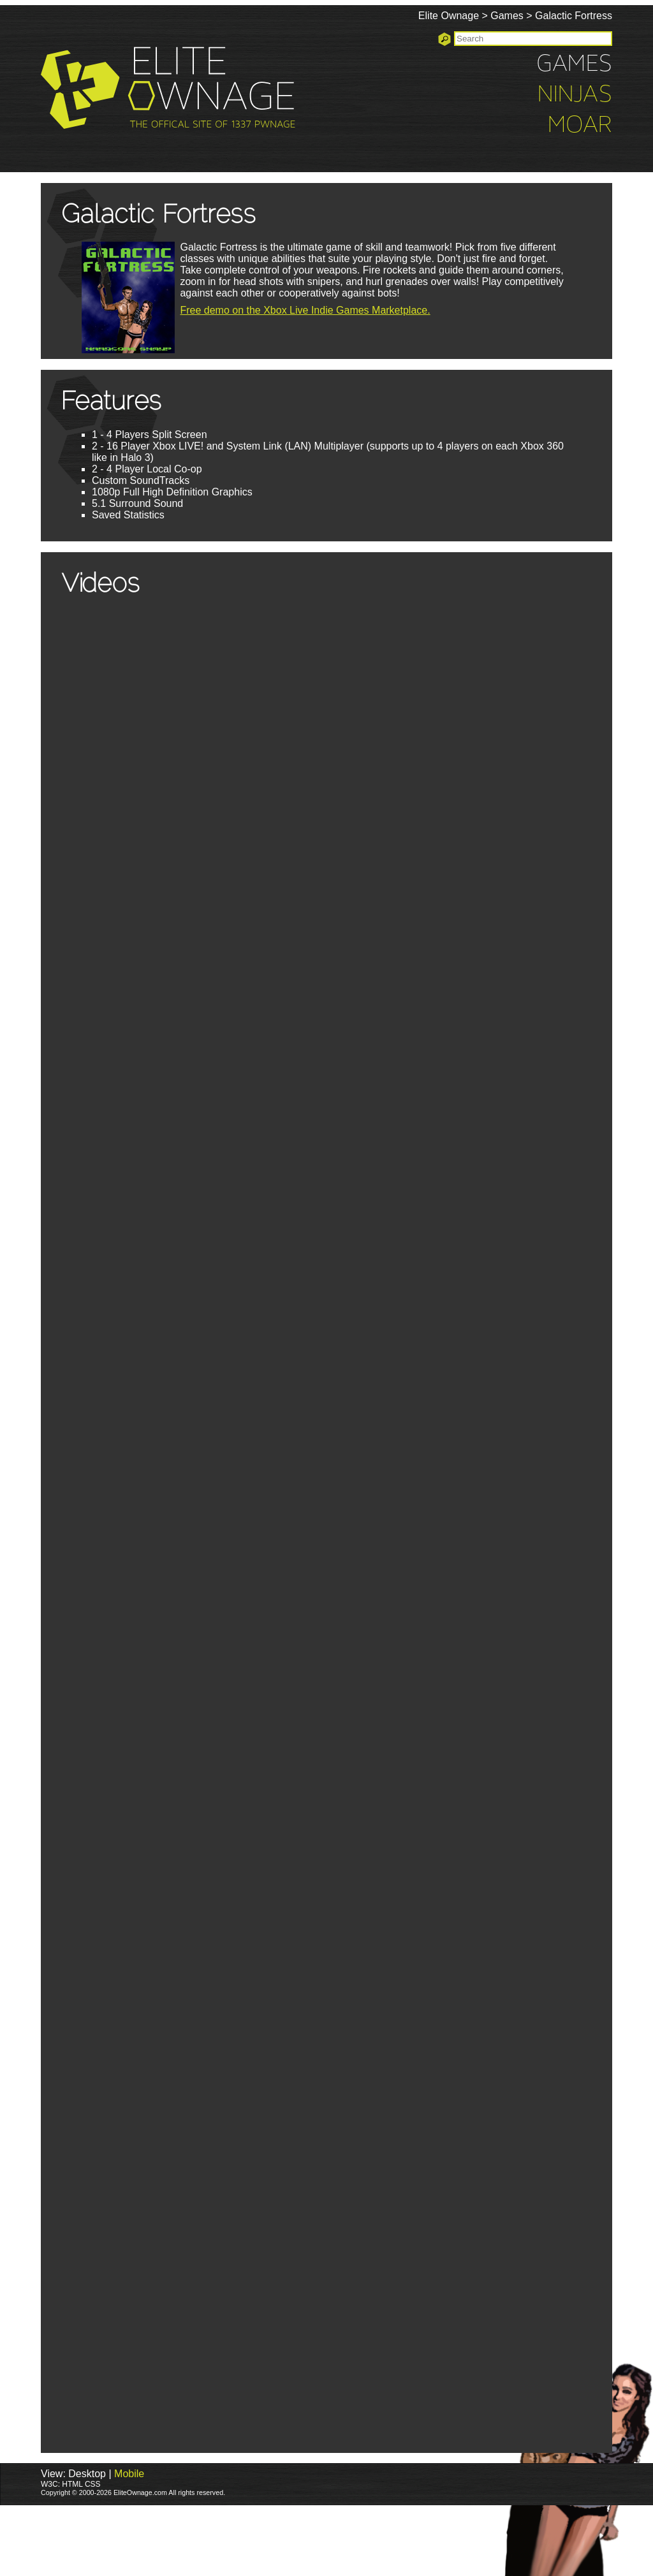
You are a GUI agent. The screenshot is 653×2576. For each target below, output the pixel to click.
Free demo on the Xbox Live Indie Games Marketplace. (305, 310)
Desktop (87, 2473)
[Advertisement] (232, 2539)
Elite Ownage (448, 15)
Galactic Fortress (573, 15)
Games (507, 15)
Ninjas (575, 95)
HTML (72, 2484)
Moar (580, 125)
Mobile (129, 2473)
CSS (93, 2484)
